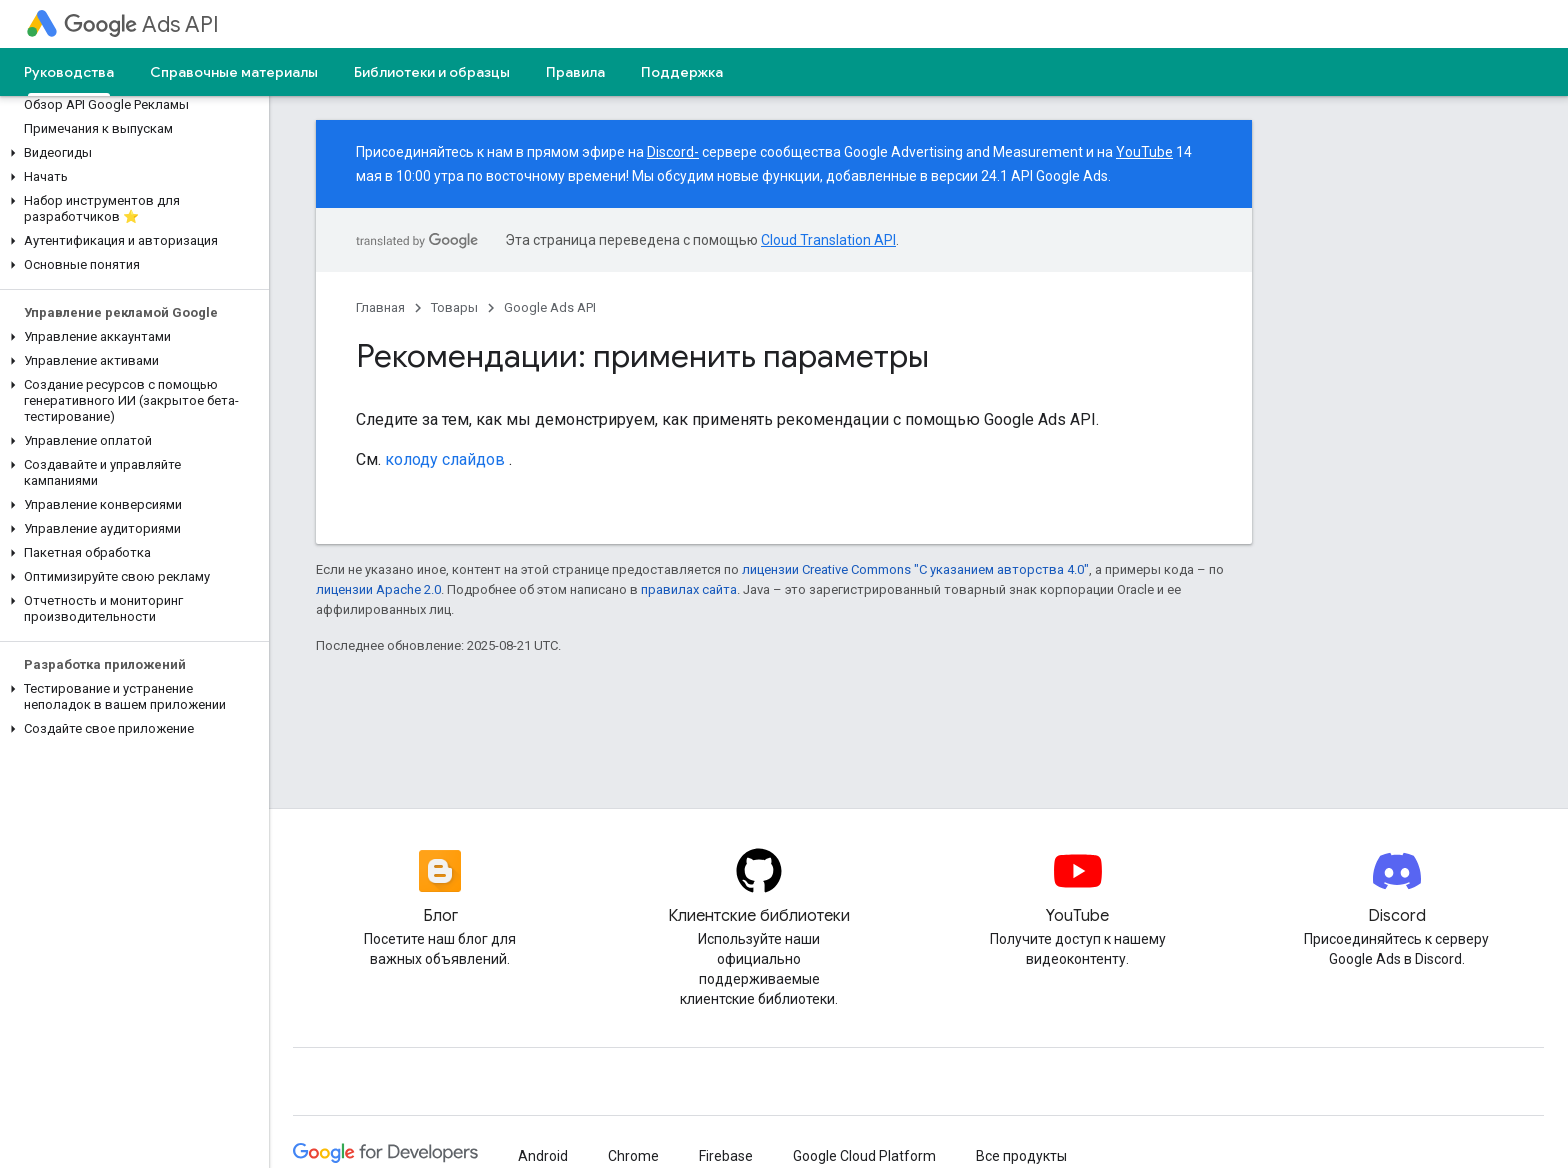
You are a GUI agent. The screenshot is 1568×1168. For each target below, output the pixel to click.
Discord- (673, 152)
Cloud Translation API (828, 240)
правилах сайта (689, 589)
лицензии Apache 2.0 (378, 589)
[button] (130, 153)
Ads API (141, 24)
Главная (380, 307)
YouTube (1144, 152)
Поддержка (682, 72)
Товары (454, 307)
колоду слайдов (445, 459)
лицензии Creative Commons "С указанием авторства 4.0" (915, 569)
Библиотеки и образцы (432, 72)
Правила (575, 72)
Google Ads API (550, 307)
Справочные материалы (234, 72)
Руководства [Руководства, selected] (69, 72)
